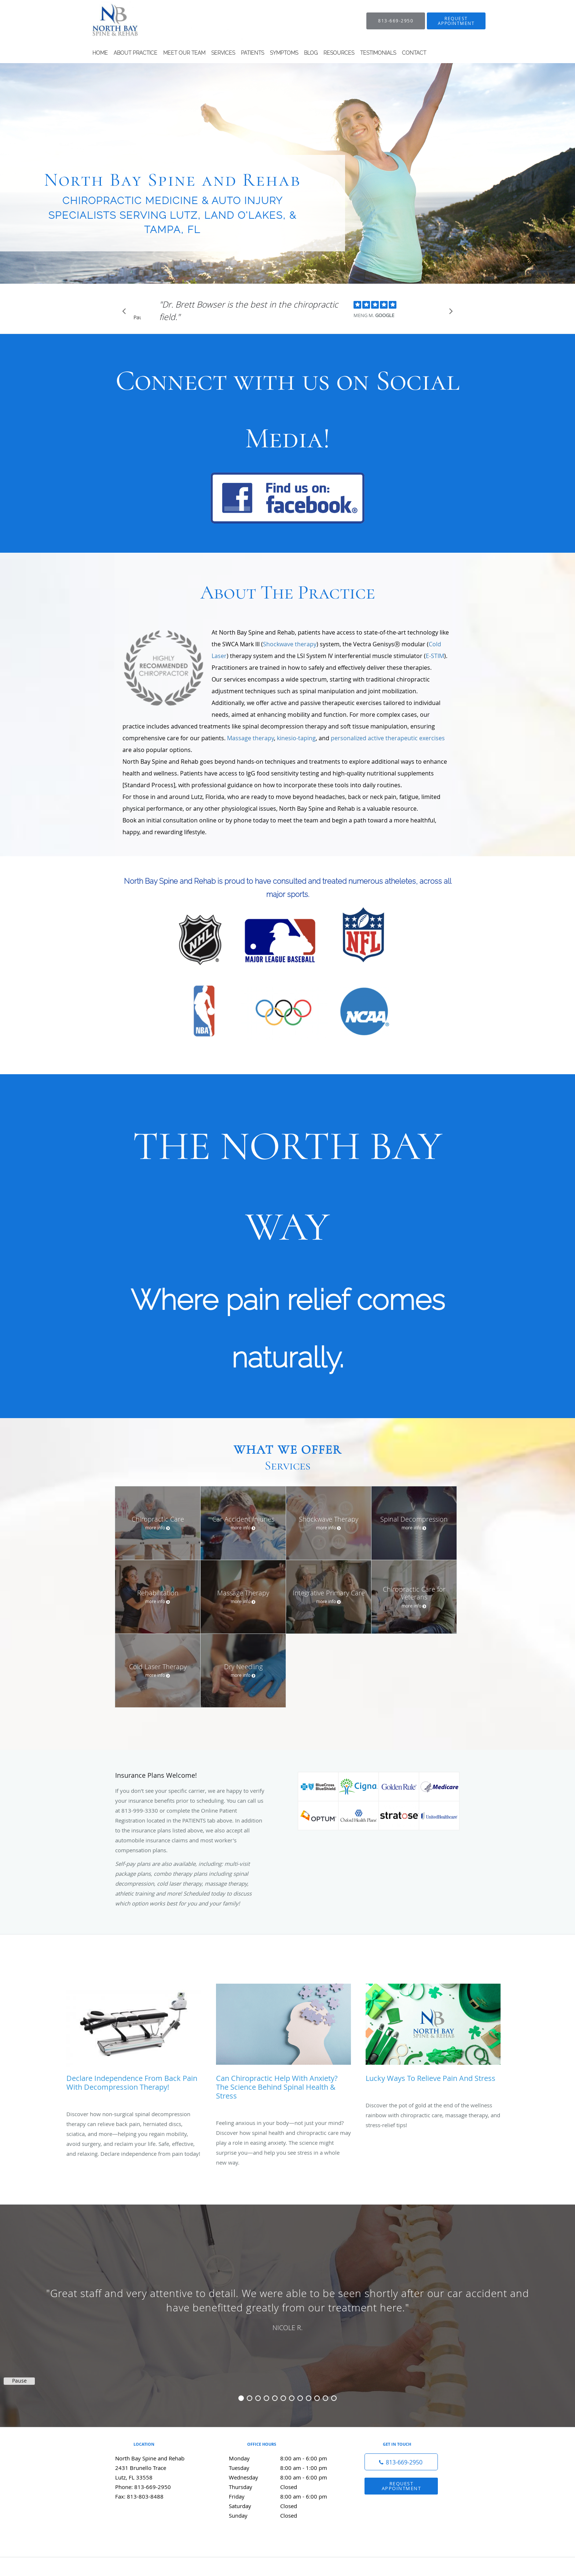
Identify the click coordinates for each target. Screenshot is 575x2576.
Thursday (286, 2487)
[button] (456, 20)
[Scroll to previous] (126, 313)
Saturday (286, 2506)
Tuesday (286, 2468)
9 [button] (309, 2398)
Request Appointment (401, 2486)
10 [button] (317, 2398)
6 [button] (283, 2398)
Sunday (286, 2515)
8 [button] (300, 2398)
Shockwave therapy (289, 644)
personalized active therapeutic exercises (388, 738)
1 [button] (241, 2398)
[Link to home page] (154, 20)
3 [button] (258, 2398)
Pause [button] (137, 318)
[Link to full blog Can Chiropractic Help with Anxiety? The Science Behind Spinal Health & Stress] (283, 2045)
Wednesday (286, 2477)
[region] (287, 2308)
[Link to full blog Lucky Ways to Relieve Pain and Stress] (433, 2036)
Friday (286, 2496)
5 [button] (275, 2398)
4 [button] (266, 2398)
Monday (286, 2458)
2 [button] (250, 2398)
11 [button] (325, 2398)
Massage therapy (250, 738)
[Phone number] (401, 2461)
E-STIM (435, 656)
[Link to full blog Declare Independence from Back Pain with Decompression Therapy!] (133, 2041)
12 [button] (334, 2398)
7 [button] (292, 2398)
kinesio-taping (296, 738)
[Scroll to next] (449, 313)
